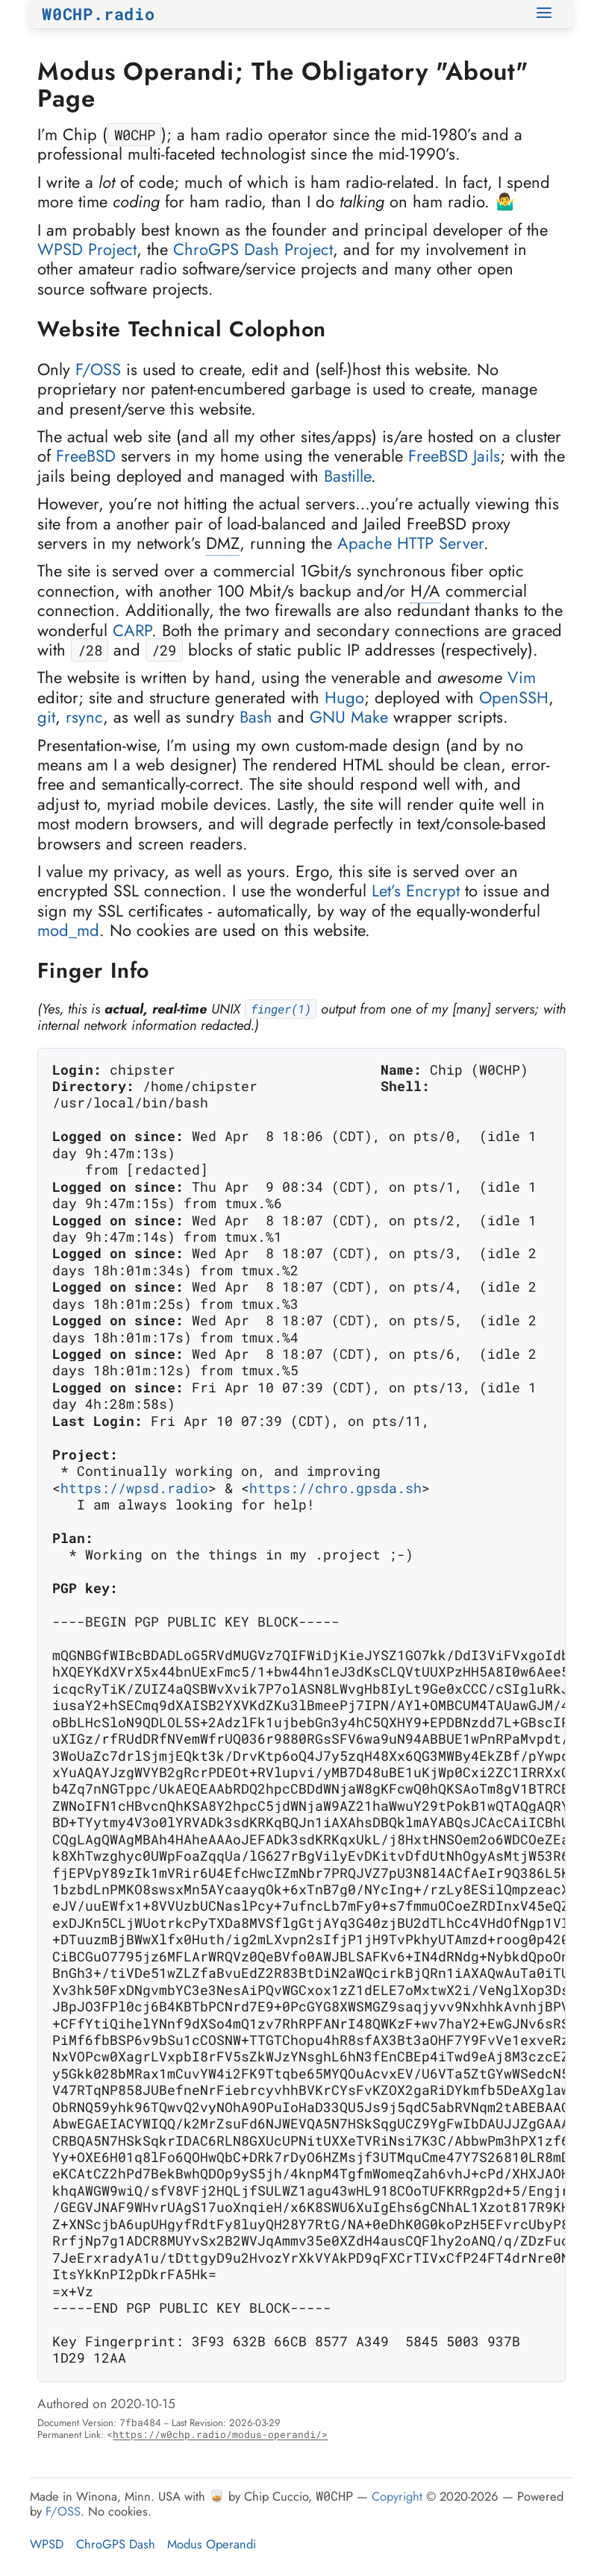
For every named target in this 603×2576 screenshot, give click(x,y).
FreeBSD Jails (454, 456)
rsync (84, 717)
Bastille (347, 476)
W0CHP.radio (98, 14)
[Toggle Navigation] (546, 14)
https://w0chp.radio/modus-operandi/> (220, 2434)
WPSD (46, 2544)
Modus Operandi (211, 2544)
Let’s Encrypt (416, 890)
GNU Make (349, 717)
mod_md (68, 930)
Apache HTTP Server (410, 543)
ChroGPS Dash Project (253, 249)
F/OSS (98, 369)
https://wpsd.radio (134, 1489)
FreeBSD (86, 456)
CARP (132, 630)
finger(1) (281, 1009)
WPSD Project (87, 249)
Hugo (344, 697)
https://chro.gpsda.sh (335, 1489)
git (46, 717)
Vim (521, 677)
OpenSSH (514, 697)
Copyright (397, 2496)
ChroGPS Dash (115, 2544)
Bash (256, 717)
